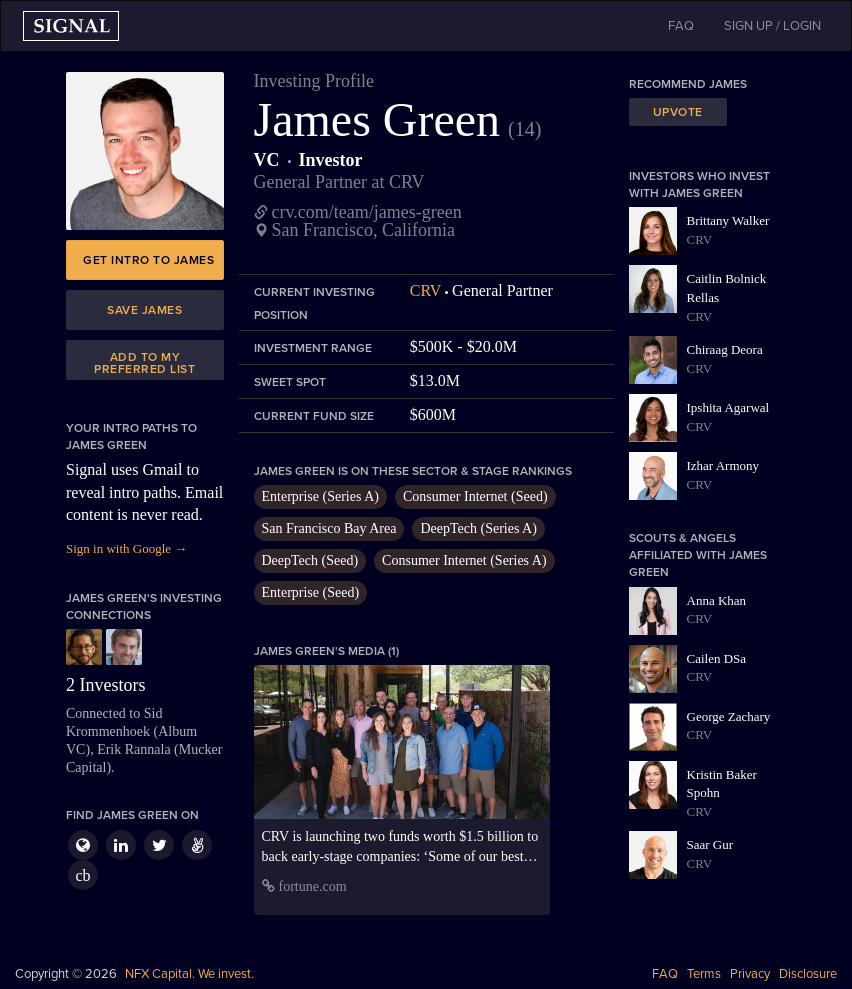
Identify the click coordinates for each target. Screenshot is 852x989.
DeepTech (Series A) (478, 528)
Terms (704, 974)
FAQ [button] (681, 26)
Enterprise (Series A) (320, 496)
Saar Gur (710, 844)
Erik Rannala (133, 749)
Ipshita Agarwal (728, 407)
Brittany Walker (728, 220)
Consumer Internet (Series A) (464, 560)
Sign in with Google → (126, 548)
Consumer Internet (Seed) (475, 496)
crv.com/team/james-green (367, 212)
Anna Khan (717, 600)
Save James (144, 310)
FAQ (665, 974)
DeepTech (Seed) (310, 560)
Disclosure (808, 974)
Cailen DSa (717, 658)
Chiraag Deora (725, 349)
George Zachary (729, 716)
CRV (425, 290)
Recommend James (688, 84)
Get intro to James (148, 260)
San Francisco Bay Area (329, 528)
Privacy (750, 974)
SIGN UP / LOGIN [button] (772, 26)
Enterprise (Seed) (311, 592)
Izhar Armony (723, 465)
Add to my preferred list (144, 363)
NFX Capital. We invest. (189, 974)
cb (82, 875)
